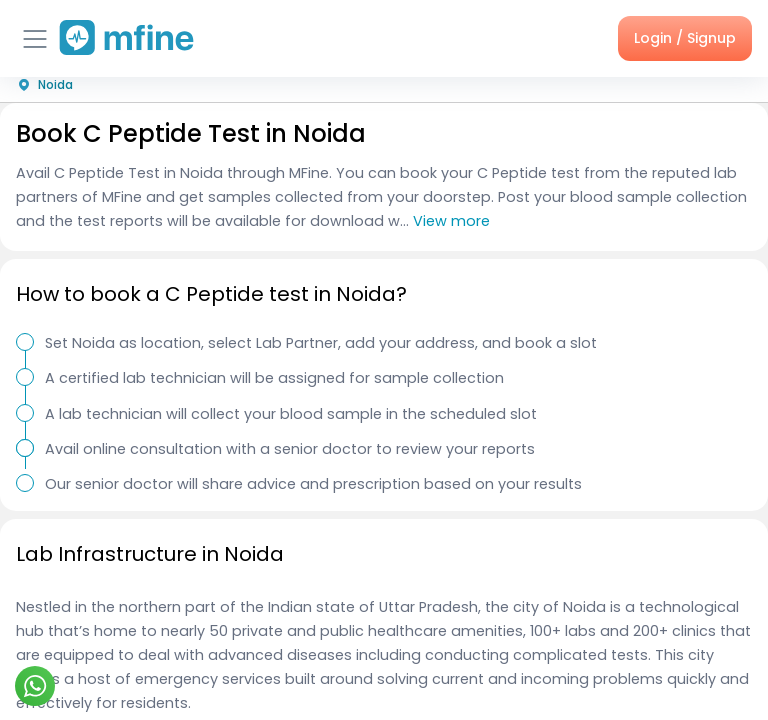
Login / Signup (685, 38)
